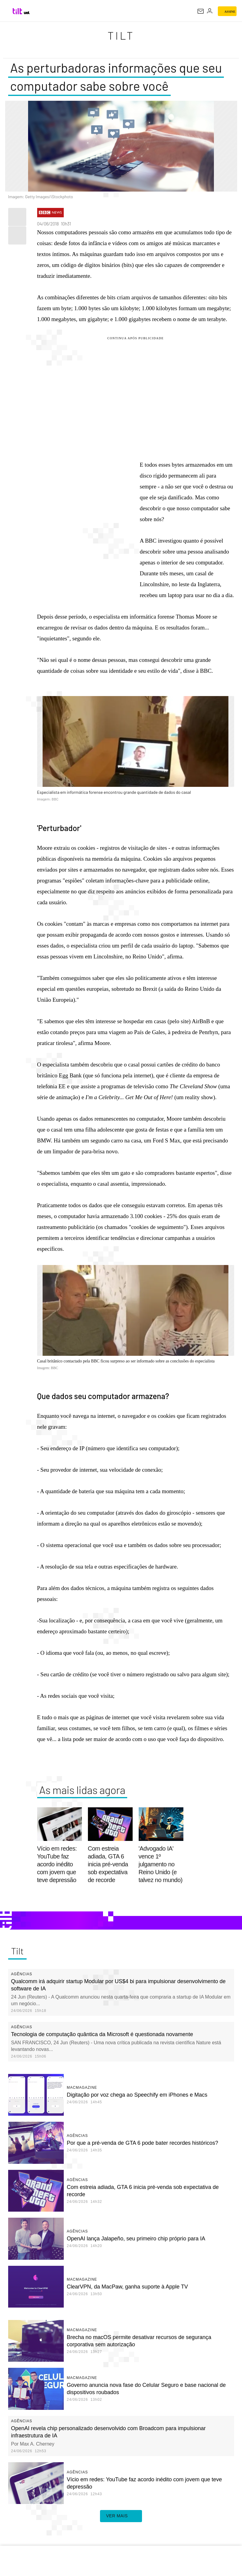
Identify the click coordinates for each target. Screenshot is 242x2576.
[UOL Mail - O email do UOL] (200, 11)
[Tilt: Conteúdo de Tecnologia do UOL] (17, 11)
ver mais (121, 2516)
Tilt (121, 35)
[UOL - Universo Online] (27, 12)
